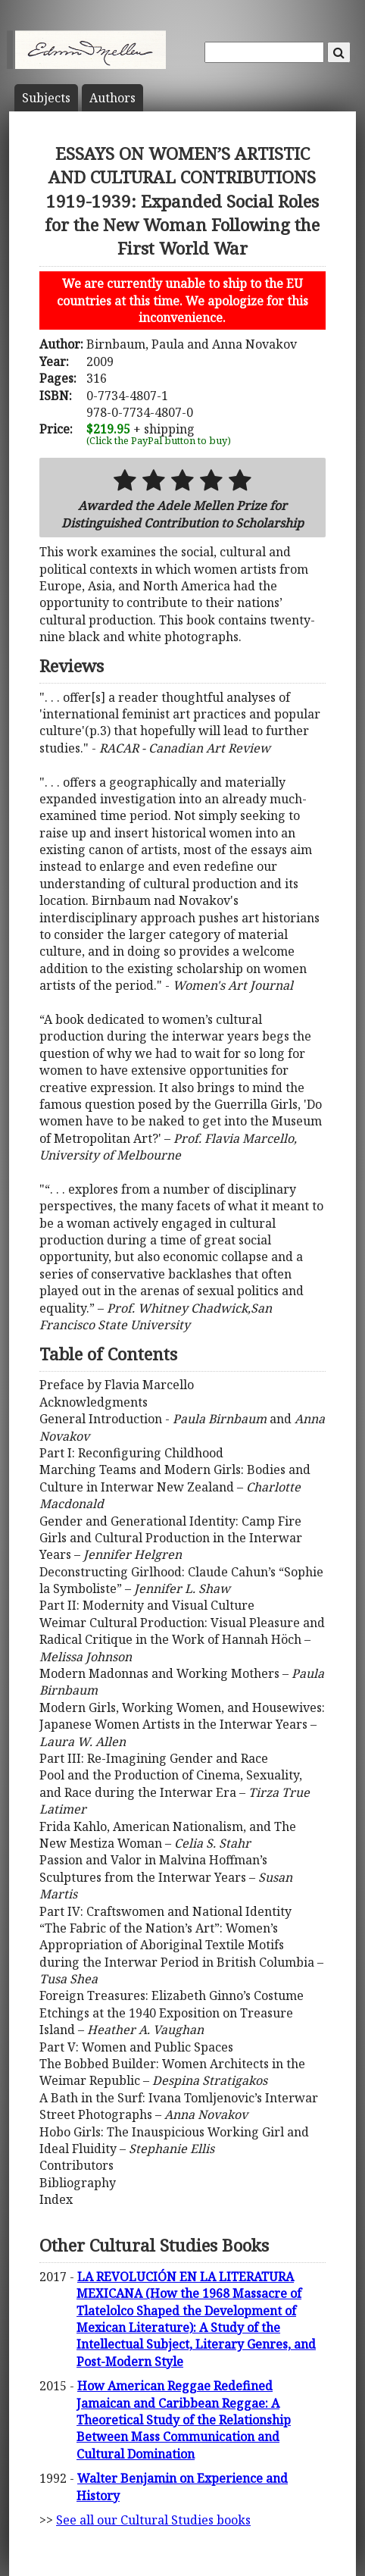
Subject (46, 98)
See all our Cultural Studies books (153, 2520)
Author (112, 98)
